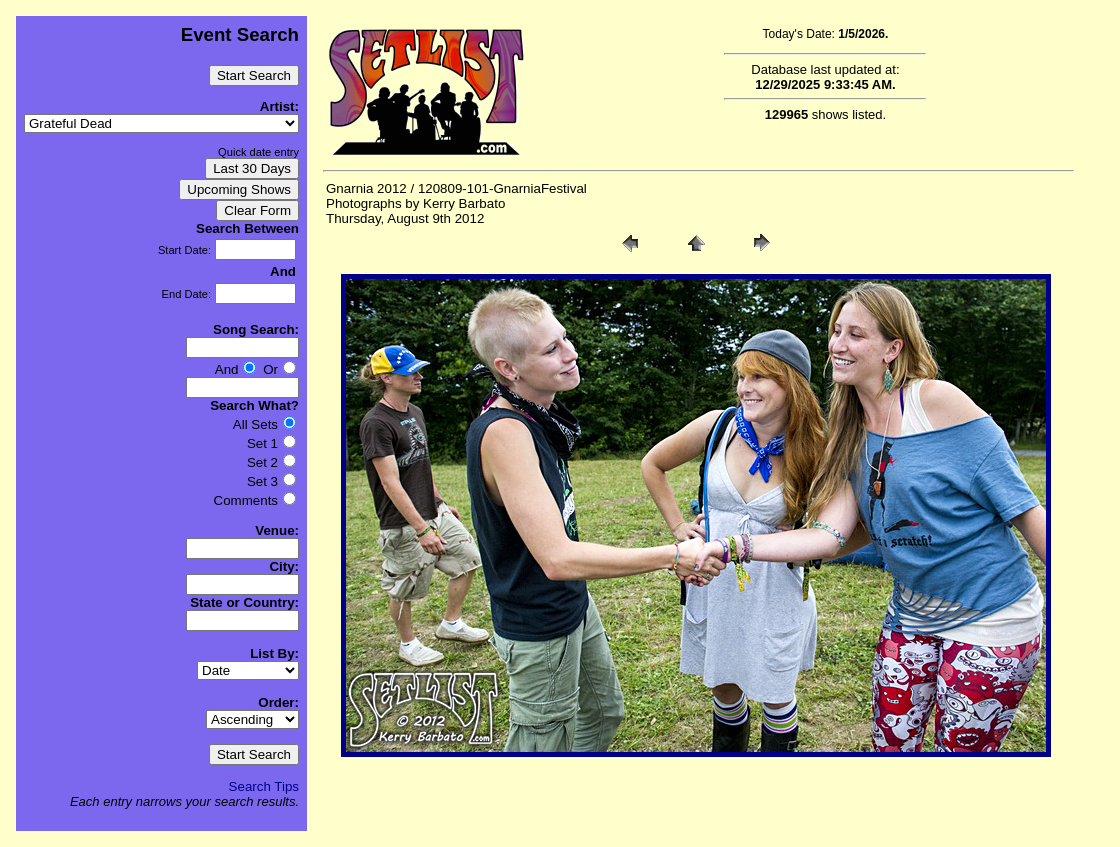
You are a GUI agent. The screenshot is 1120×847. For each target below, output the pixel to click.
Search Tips (264, 786)
